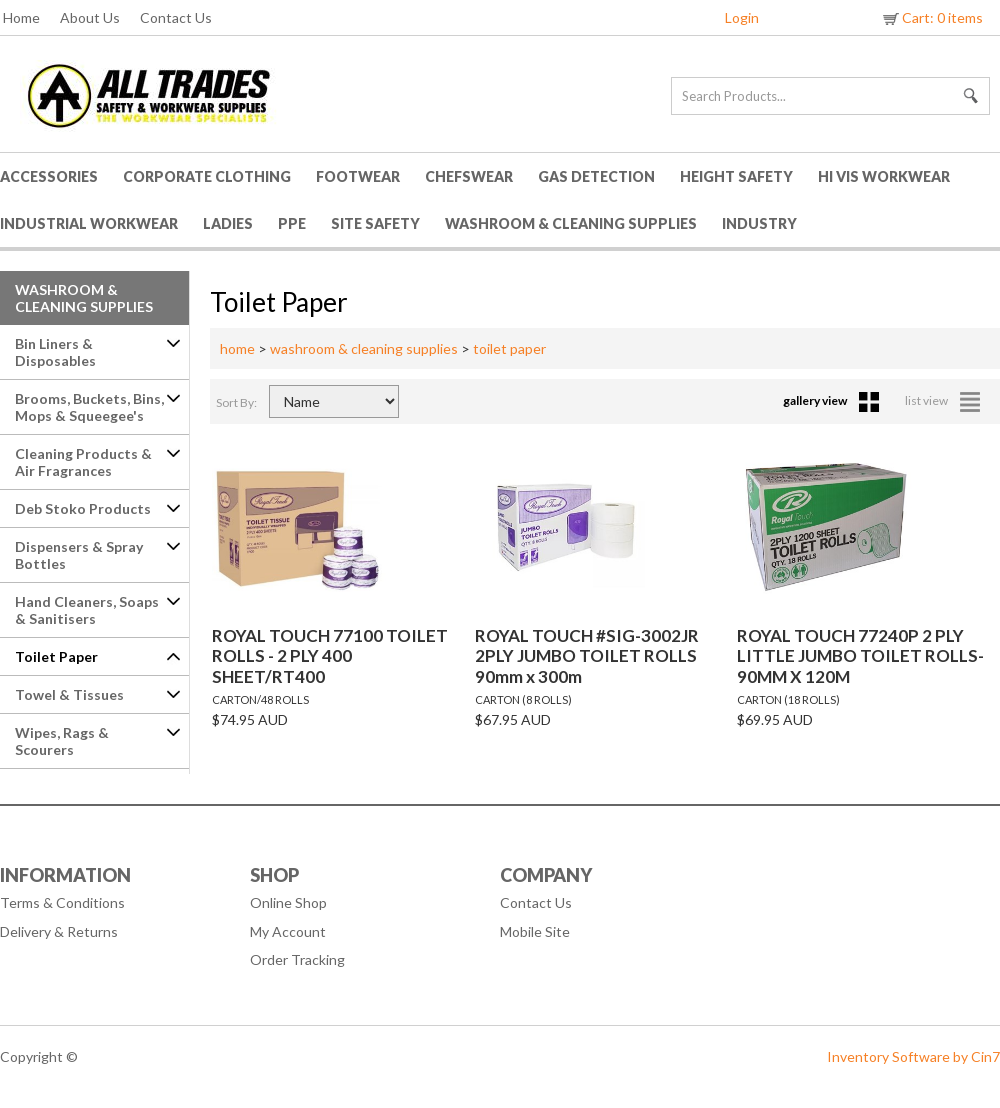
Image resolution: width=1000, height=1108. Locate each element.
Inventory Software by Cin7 (913, 1056)
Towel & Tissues (69, 694)
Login (742, 17)
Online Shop (288, 902)
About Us (90, 17)
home (237, 348)
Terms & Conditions (62, 902)
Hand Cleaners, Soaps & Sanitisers (87, 610)
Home (21, 17)
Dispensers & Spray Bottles (79, 555)
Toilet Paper (56, 656)
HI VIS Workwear (884, 176)
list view (942, 400)
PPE (292, 223)
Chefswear (469, 176)
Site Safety (375, 223)
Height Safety (736, 176)
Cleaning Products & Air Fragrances (83, 462)
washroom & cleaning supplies (364, 348)
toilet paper (509, 348)
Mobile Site (535, 931)
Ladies (228, 223)
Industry (759, 223)
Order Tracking (297, 959)
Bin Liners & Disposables (55, 352)
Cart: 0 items (931, 17)
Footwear (358, 176)
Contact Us (176, 17)
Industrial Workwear (89, 223)
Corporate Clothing (207, 176)
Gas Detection (596, 176)
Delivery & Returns (59, 931)
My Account (288, 931)
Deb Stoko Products (83, 508)
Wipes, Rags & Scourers (62, 741)
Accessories (49, 176)
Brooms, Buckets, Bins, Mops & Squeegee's (89, 407)
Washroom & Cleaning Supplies (571, 223)
